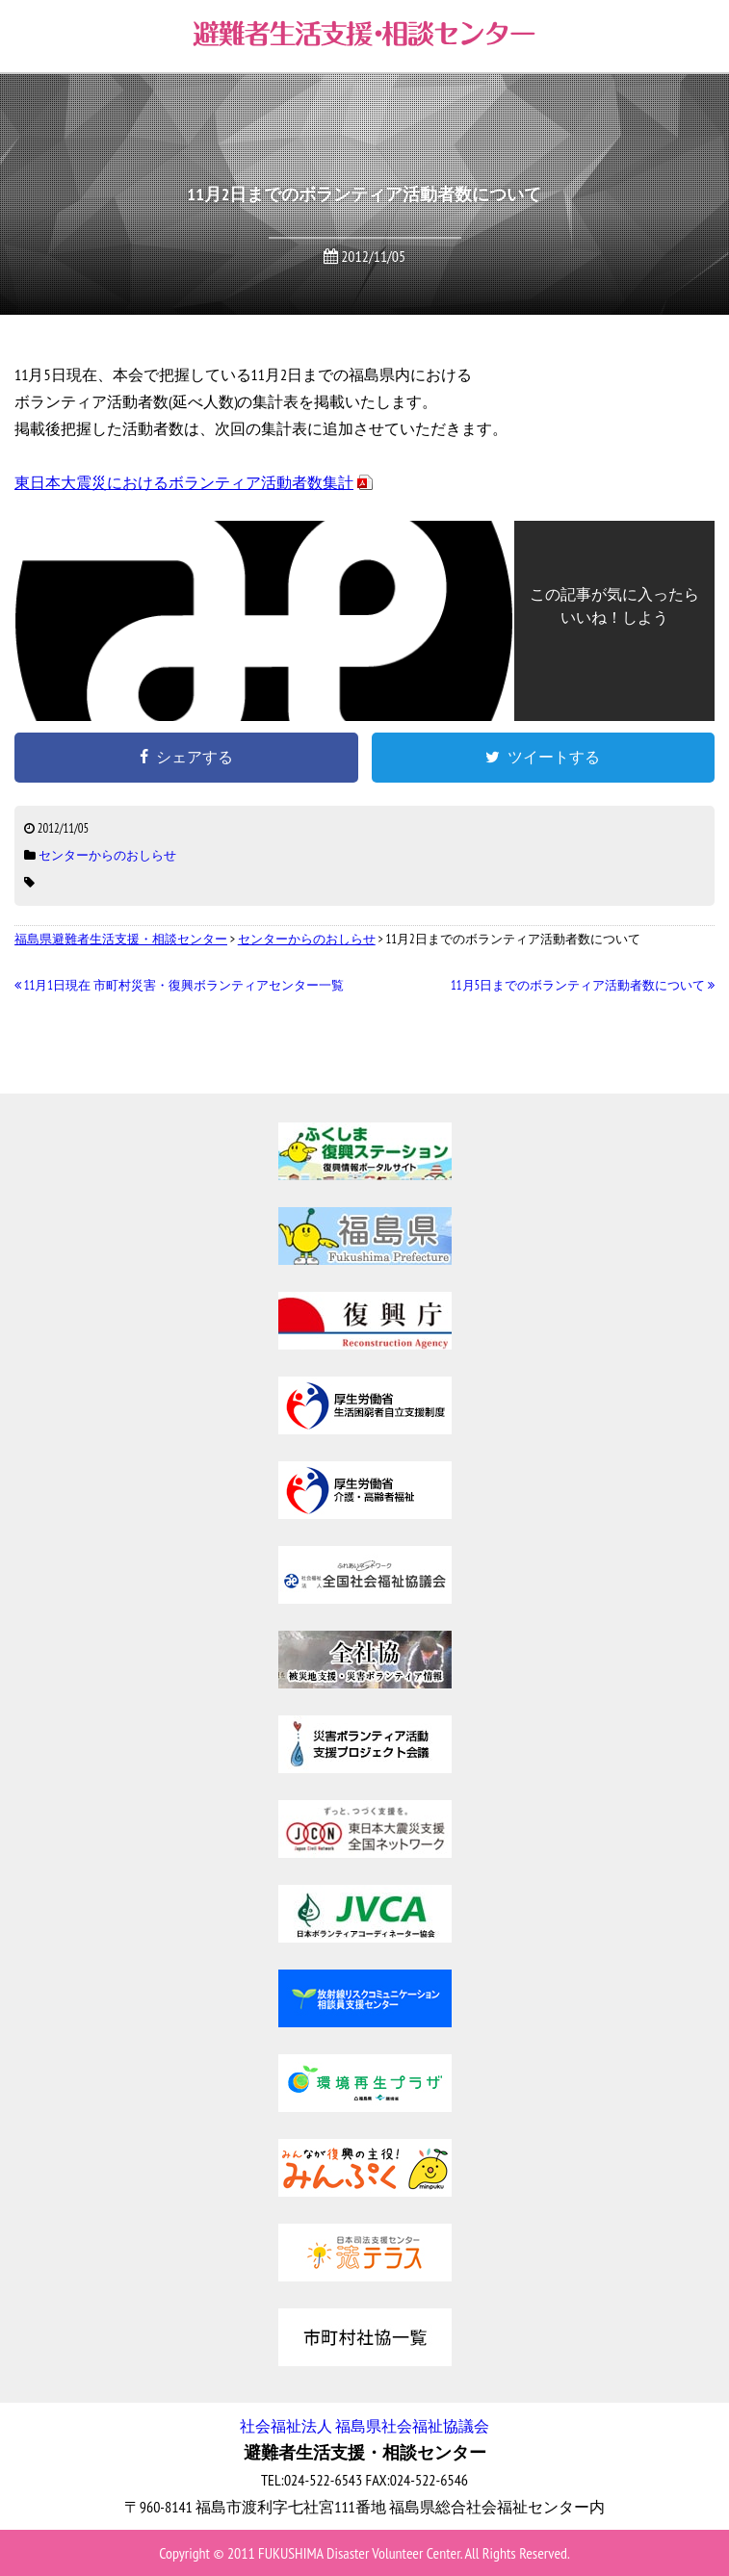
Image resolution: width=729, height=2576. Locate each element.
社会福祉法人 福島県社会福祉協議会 (364, 2425)
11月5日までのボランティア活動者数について (583, 985)
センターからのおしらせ (107, 855)
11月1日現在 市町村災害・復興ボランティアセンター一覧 (179, 985)
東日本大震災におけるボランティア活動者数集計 (183, 482)
